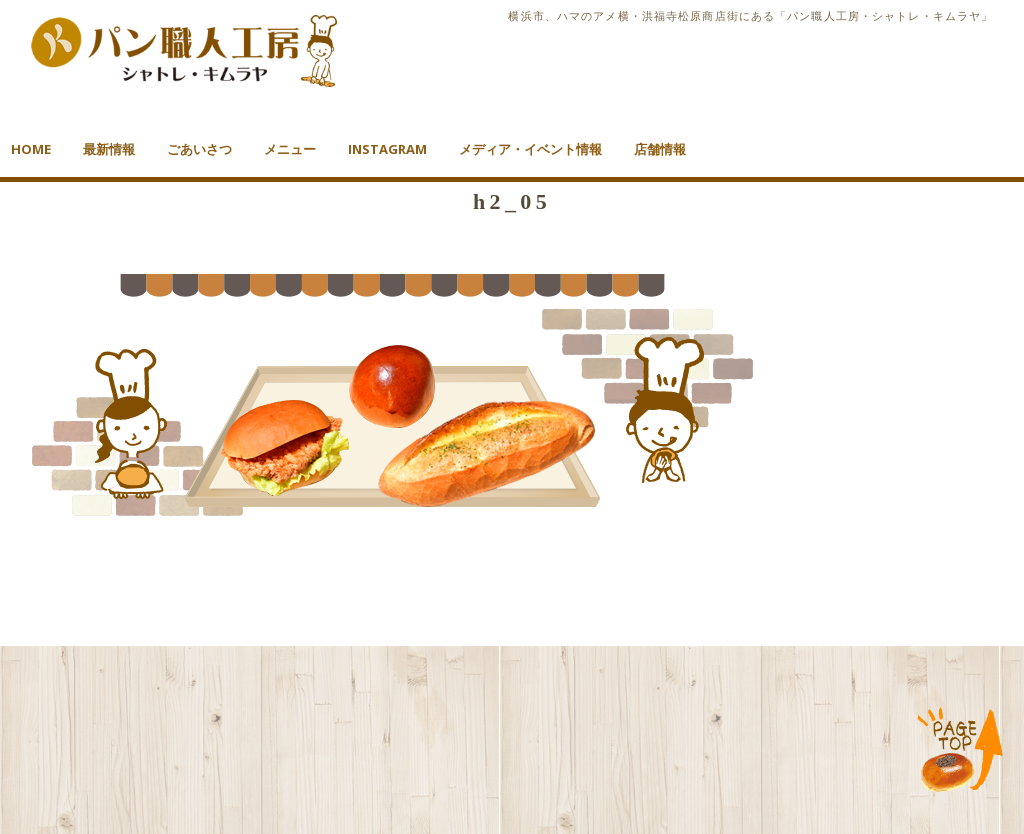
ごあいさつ (199, 149)
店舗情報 (660, 149)
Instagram (387, 149)
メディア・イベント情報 (530, 149)
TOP (960, 751)
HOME (31, 149)
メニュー (290, 149)
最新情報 (109, 149)
